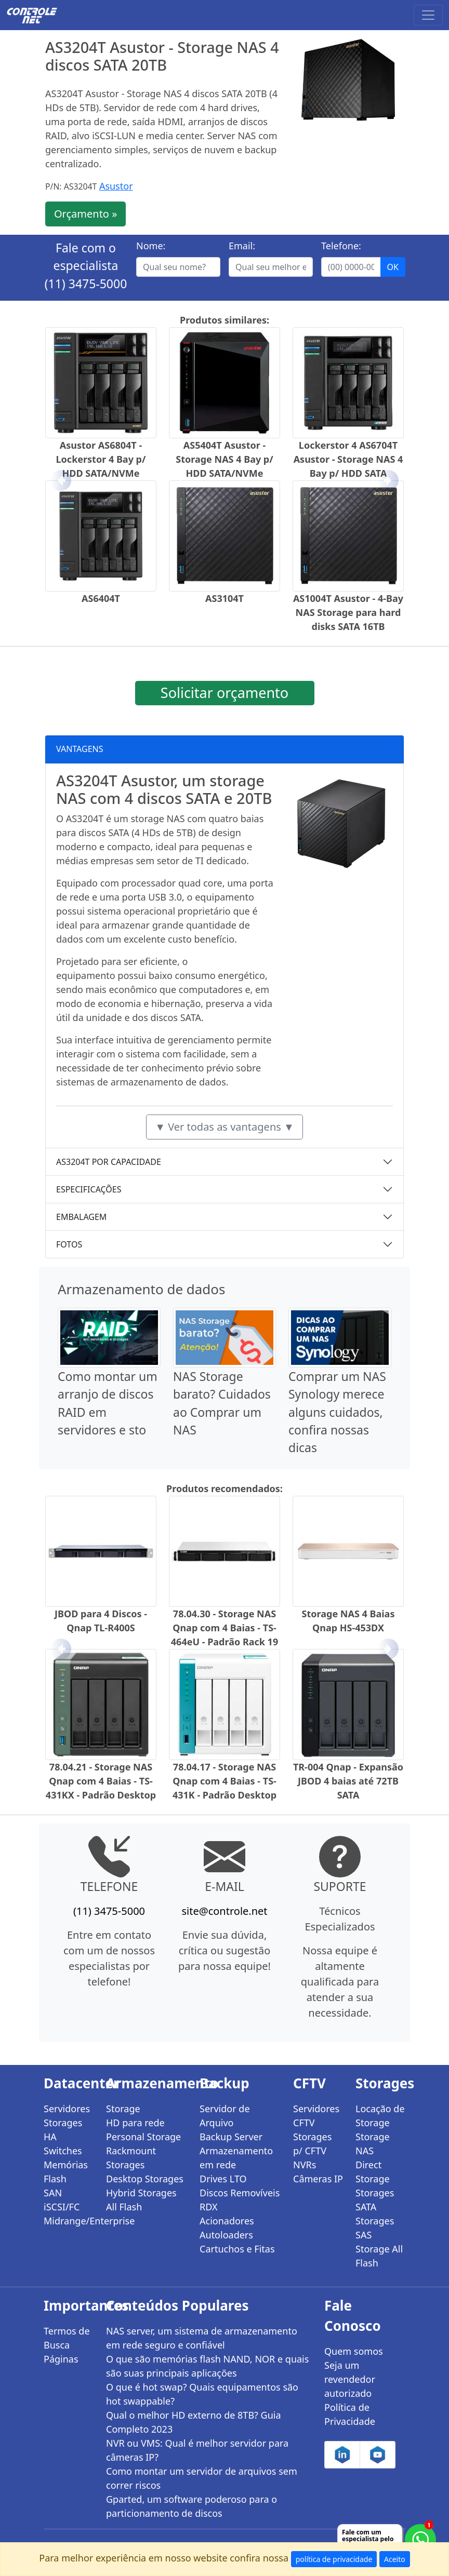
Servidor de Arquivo (225, 2115)
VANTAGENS (79, 749)
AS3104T (224, 598)
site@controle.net (224, 1911)
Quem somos (353, 2351)
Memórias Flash (66, 2171)
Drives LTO (223, 2178)
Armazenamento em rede (236, 2157)
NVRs (304, 2164)
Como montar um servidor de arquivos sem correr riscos (201, 2478)
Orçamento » (85, 214)
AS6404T (101, 598)
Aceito (394, 2559)
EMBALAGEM (81, 1217)
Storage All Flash (379, 2256)
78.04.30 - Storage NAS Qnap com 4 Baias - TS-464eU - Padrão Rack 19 (224, 1627)
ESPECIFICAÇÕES (89, 1189)
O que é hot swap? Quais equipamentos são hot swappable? (202, 2394)
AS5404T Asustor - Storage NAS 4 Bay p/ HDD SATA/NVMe (224, 459)
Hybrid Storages (141, 2192)
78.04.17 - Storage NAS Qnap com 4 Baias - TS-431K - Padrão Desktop (224, 1781)
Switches (63, 2150)
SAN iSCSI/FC (62, 2199)
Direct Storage (372, 2171)
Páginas (61, 2359)
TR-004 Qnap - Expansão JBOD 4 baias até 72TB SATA (348, 1781)
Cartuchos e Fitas (237, 2249)
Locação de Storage (380, 2115)
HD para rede (135, 2122)
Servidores (67, 2108)
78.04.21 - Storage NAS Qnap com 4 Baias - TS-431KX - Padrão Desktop (101, 1781)
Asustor (116, 186)
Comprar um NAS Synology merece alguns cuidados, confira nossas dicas (337, 1412)
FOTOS (69, 1244)
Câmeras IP (318, 2178)
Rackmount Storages (131, 2157)
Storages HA (63, 2129)
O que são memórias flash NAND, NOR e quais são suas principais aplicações (207, 2366)
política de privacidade (334, 2559)
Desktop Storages (144, 2178)
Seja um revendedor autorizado (349, 2379)
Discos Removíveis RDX (240, 2199)
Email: (242, 245)
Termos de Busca (67, 2338)
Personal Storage (143, 2136)
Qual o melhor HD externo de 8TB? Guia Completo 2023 (193, 2422)
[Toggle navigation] (428, 15)
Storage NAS (372, 2143)
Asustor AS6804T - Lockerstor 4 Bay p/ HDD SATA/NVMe (101, 459)
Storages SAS (374, 2228)
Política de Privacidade (349, 2414)
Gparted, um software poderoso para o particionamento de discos (191, 2506)
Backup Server (231, 2136)
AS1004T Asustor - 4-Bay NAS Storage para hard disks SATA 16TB (348, 612)
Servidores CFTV (316, 2115)
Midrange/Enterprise (69, 2221)
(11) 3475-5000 (86, 283)
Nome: (150, 245)
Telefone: (341, 245)
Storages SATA (374, 2199)
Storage (123, 2108)
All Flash (124, 2207)
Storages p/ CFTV (312, 2143)
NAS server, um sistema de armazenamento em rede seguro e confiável (201, 2338)
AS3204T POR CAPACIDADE (108, 1162)
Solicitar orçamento (224, 692)
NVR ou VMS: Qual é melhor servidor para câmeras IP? (197, 2450)
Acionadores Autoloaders (227, 2228)
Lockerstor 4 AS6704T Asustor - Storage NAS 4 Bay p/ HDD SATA (348, 459)
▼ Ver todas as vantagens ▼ (224, 1127)
